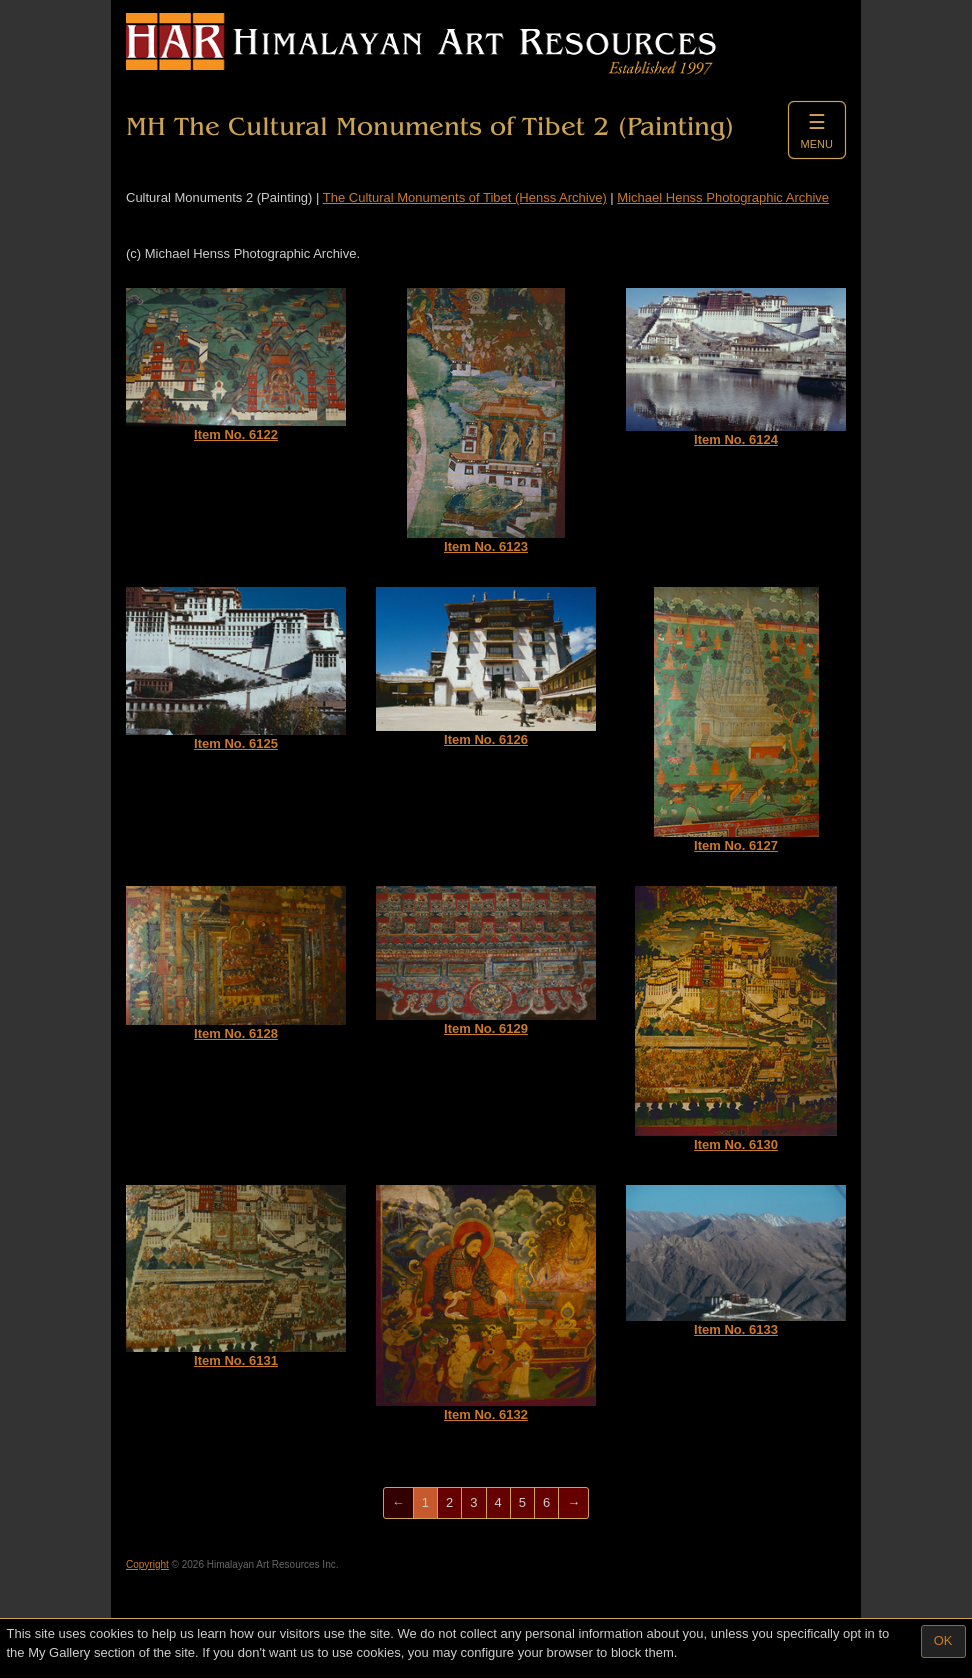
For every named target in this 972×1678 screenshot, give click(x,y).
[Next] (573, 1503)
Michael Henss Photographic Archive (723, 197)
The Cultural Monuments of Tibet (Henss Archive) (465, 197)
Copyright (147, 1564)
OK (943, 1640)
